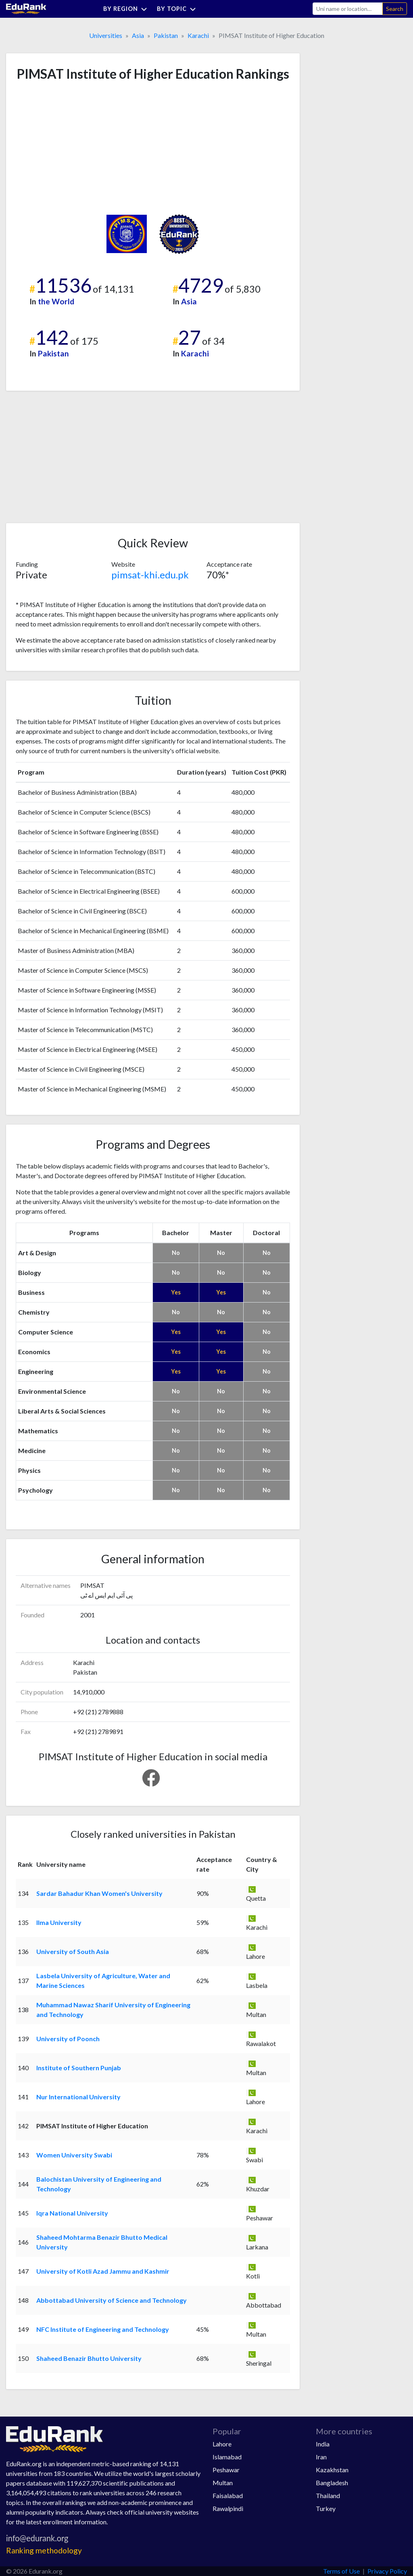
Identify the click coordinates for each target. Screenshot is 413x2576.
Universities (105, 35)
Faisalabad (228, 2495)
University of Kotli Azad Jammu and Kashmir (102, 2271)
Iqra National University (72, 2213)
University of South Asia (72, 1951)
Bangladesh (332, 2482)
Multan (223, 2482)
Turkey (326, 2508)
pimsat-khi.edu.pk (150, 574)
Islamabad (227, 2457)
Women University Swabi (74, 2155)
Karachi (198, 35)
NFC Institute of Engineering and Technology (102, 2329)
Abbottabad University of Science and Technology (111, 2300)
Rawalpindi (228, 2508)
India (323, 2444)
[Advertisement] (76, 147)
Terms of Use (341, 2571)
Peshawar (226, 2469)
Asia (138, 35)
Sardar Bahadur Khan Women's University (99, 1893)
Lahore (222, 2444)
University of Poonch (68, 2038)
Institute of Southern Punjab (78, 2067)
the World (56, 301)
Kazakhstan (332, 2469)
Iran (321, 2457)
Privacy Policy (387, 2571)
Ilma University (58, 1922)
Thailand (328, 2495)
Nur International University (78, 2097)
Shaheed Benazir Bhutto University (89, 2358)
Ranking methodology (44, 2550)
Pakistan (166, 35)
